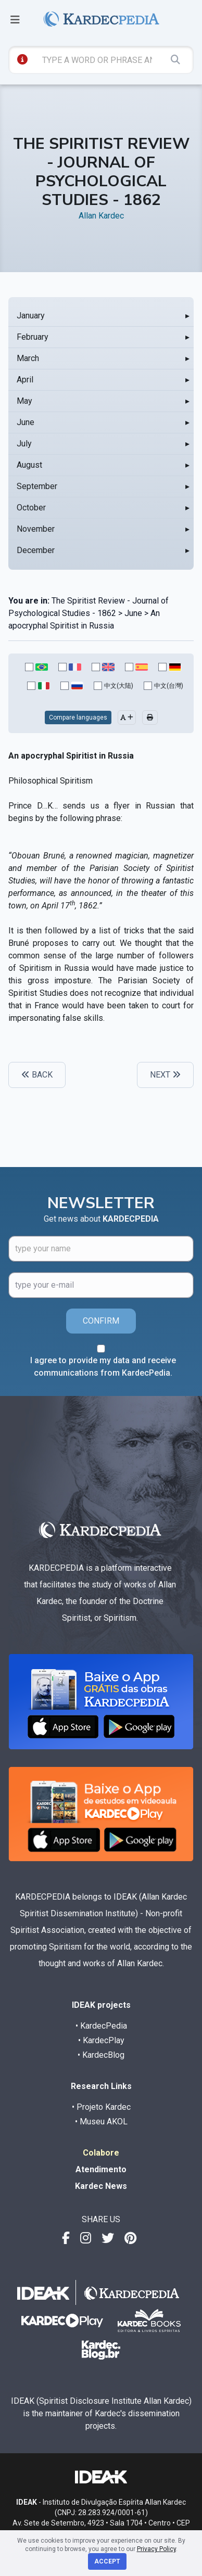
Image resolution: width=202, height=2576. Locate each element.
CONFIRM (101, 1321)
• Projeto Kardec (101, 2107)
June (25, 422)
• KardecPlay (101, 2040)
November (36, 529)
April (25, 380)
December (36, 550)
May (24, 401)
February (32, 337)
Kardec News (101, 2186)
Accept (107, 2561)
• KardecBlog (101, 2055)
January (31, 316)
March (28, 358)
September (37, 486)
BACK (37, 1075)
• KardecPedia (101, 2026)
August (29, 465)
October (31, 507)
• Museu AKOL (101, 2121)
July (24, 443)
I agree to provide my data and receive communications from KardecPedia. (103, 1366)
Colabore (101, 2153)
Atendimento (101, 2169)
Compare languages (78, 717)
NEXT (165, 1075)
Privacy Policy (156, 2549)
